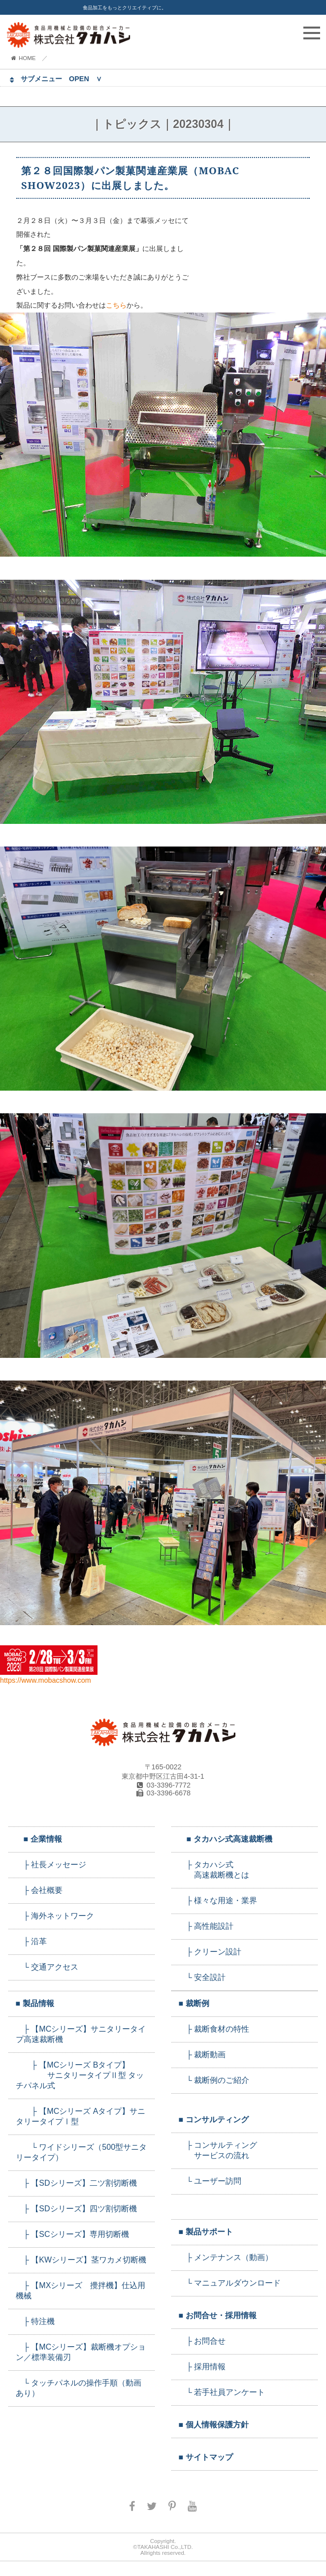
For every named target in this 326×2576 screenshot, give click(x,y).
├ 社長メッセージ (51, 1864)
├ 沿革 (31, 1941)
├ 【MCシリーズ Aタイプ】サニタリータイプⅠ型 (81, 2116)
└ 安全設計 (202, 1977)
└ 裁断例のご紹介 (214, 2080)
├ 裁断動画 (202, 2054)
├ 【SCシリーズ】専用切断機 (72, 2234)
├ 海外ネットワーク (55, 1916)
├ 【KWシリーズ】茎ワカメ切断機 (81, 2260)
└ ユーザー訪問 (210, 2181)
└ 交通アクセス (47, 1967)
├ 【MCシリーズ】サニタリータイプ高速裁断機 (81, 2034)
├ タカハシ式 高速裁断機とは (214, 1869)
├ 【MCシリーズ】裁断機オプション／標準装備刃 (81, 2352)
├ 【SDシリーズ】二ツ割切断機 (76, 2183)
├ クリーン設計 (210, 1952)
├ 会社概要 (39, 1890)
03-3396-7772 (163, 1785)
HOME (23, 58)
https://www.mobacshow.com (49, 1676)
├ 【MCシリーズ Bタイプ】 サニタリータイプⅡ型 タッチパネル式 (80, 2075)
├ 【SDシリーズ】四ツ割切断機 (76, 2208)
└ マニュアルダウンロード (230, 2283)
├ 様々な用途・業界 (218, 1900)
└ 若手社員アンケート (222, 2392)
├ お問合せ (202, 2341)
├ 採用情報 (202, 2366)
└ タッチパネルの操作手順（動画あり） (79, 2388)
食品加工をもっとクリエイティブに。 (124, 7)
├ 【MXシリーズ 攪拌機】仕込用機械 (81, 2290)
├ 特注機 (35, 2321)
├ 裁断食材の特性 (214, 2029)
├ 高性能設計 (206, 1926)
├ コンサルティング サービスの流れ (218, 2150)
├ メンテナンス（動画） (226, 2257)
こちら (116, 305)
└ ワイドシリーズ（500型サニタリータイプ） (81, 2152)
